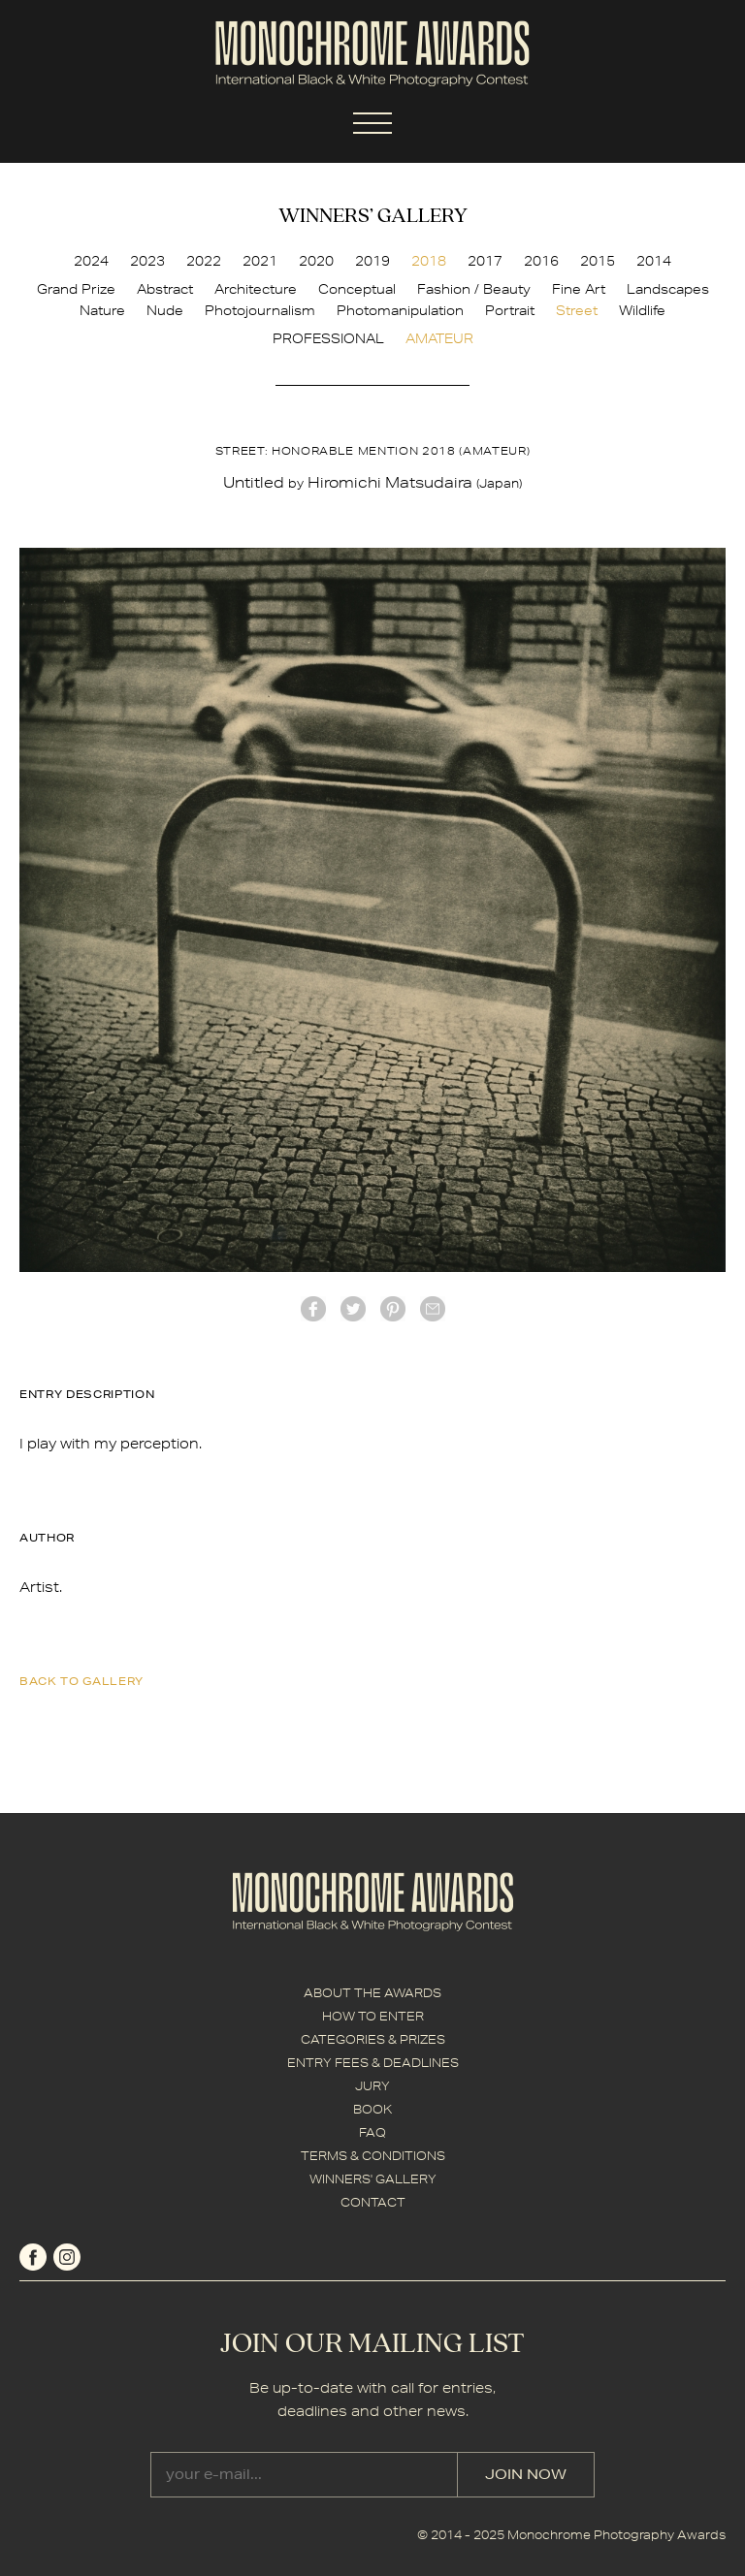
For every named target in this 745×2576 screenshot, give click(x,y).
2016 (541, 261)
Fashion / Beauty (474, 289)
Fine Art (578, 289)
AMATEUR (439, 338)
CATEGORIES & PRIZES (373, 2039)
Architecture (255, 289)
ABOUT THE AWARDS (372, 1993)
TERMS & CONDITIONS (373, 2155)
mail (432, 1308)
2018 (428, 261)
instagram (67, 2257)
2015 (597, 261)
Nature (102, 310)
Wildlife (642, 310)
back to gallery (81, 1680)
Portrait (509, 310)
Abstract (165, 289)
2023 (147, 261)
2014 (653, 261)
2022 (203, 261)
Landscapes (668, 289)
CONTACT (372, 2202)
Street (577, 310)
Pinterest (392, 1308)
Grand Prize (76, 289)
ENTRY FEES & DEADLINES (373, 2062)
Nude (164, 310)
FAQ (372, 2132)
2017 (485, 261)
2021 (260, 261)
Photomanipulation (400, 310)
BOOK (372, 2109)
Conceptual (357, 289)
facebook (313, 1308)
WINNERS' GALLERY (373, 2179)
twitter (353, 1308)
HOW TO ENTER (373, 2016)
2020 (316, 261)
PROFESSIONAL (328, 338)
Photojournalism (260, 310)
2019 (372, 261)
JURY (372, 2086)
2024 (91, 261)
